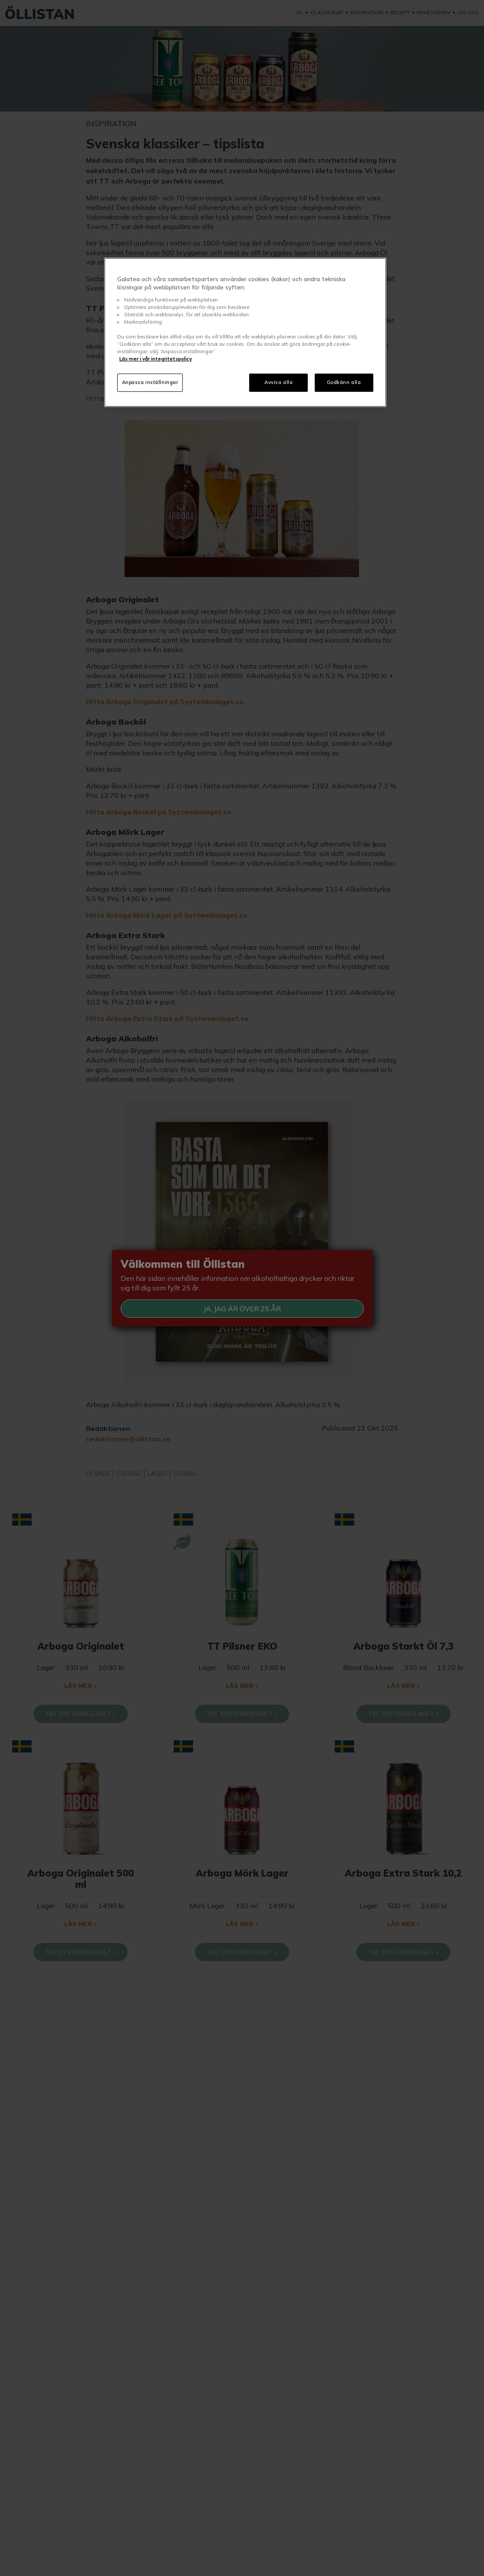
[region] (245, 332)
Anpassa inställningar (150, 382)
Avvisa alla (278, 382)
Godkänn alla (344, 382)
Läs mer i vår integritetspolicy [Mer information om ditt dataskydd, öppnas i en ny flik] (155, 359)
